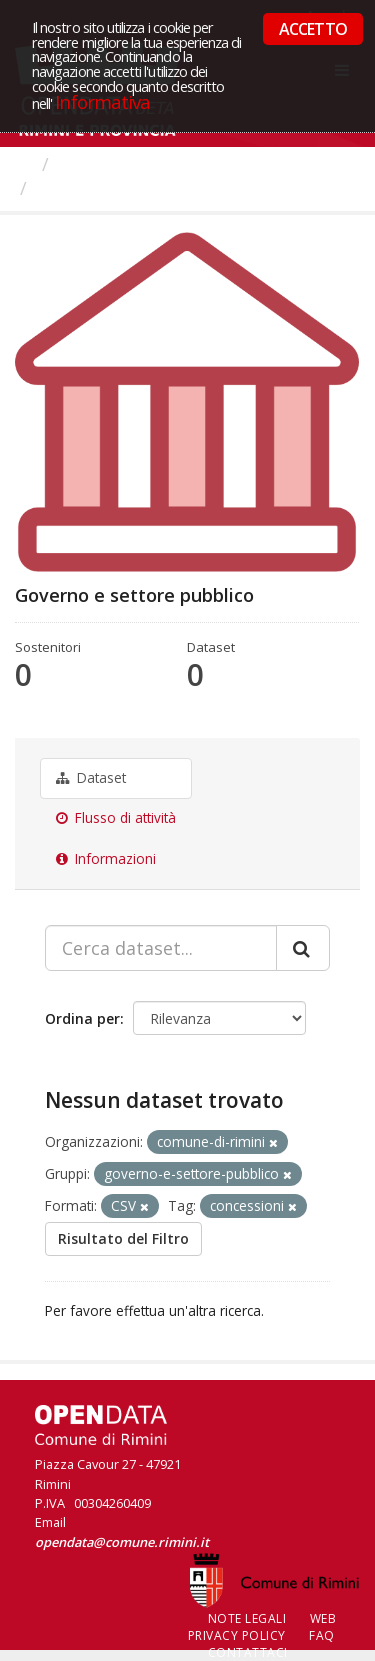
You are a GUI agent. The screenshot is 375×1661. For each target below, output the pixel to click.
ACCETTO (313, 29)
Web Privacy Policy (262, 1627)
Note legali (247, 1618)
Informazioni (106, 859)
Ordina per (82, 1018)
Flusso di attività (116, 818)
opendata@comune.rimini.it (122, 1542)
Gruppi (89, 164)
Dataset (91, 778)
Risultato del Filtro (123, 1238)
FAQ (322, 1635)
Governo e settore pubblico (156, 188)
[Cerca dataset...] (161, 948)
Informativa (102, 101)
